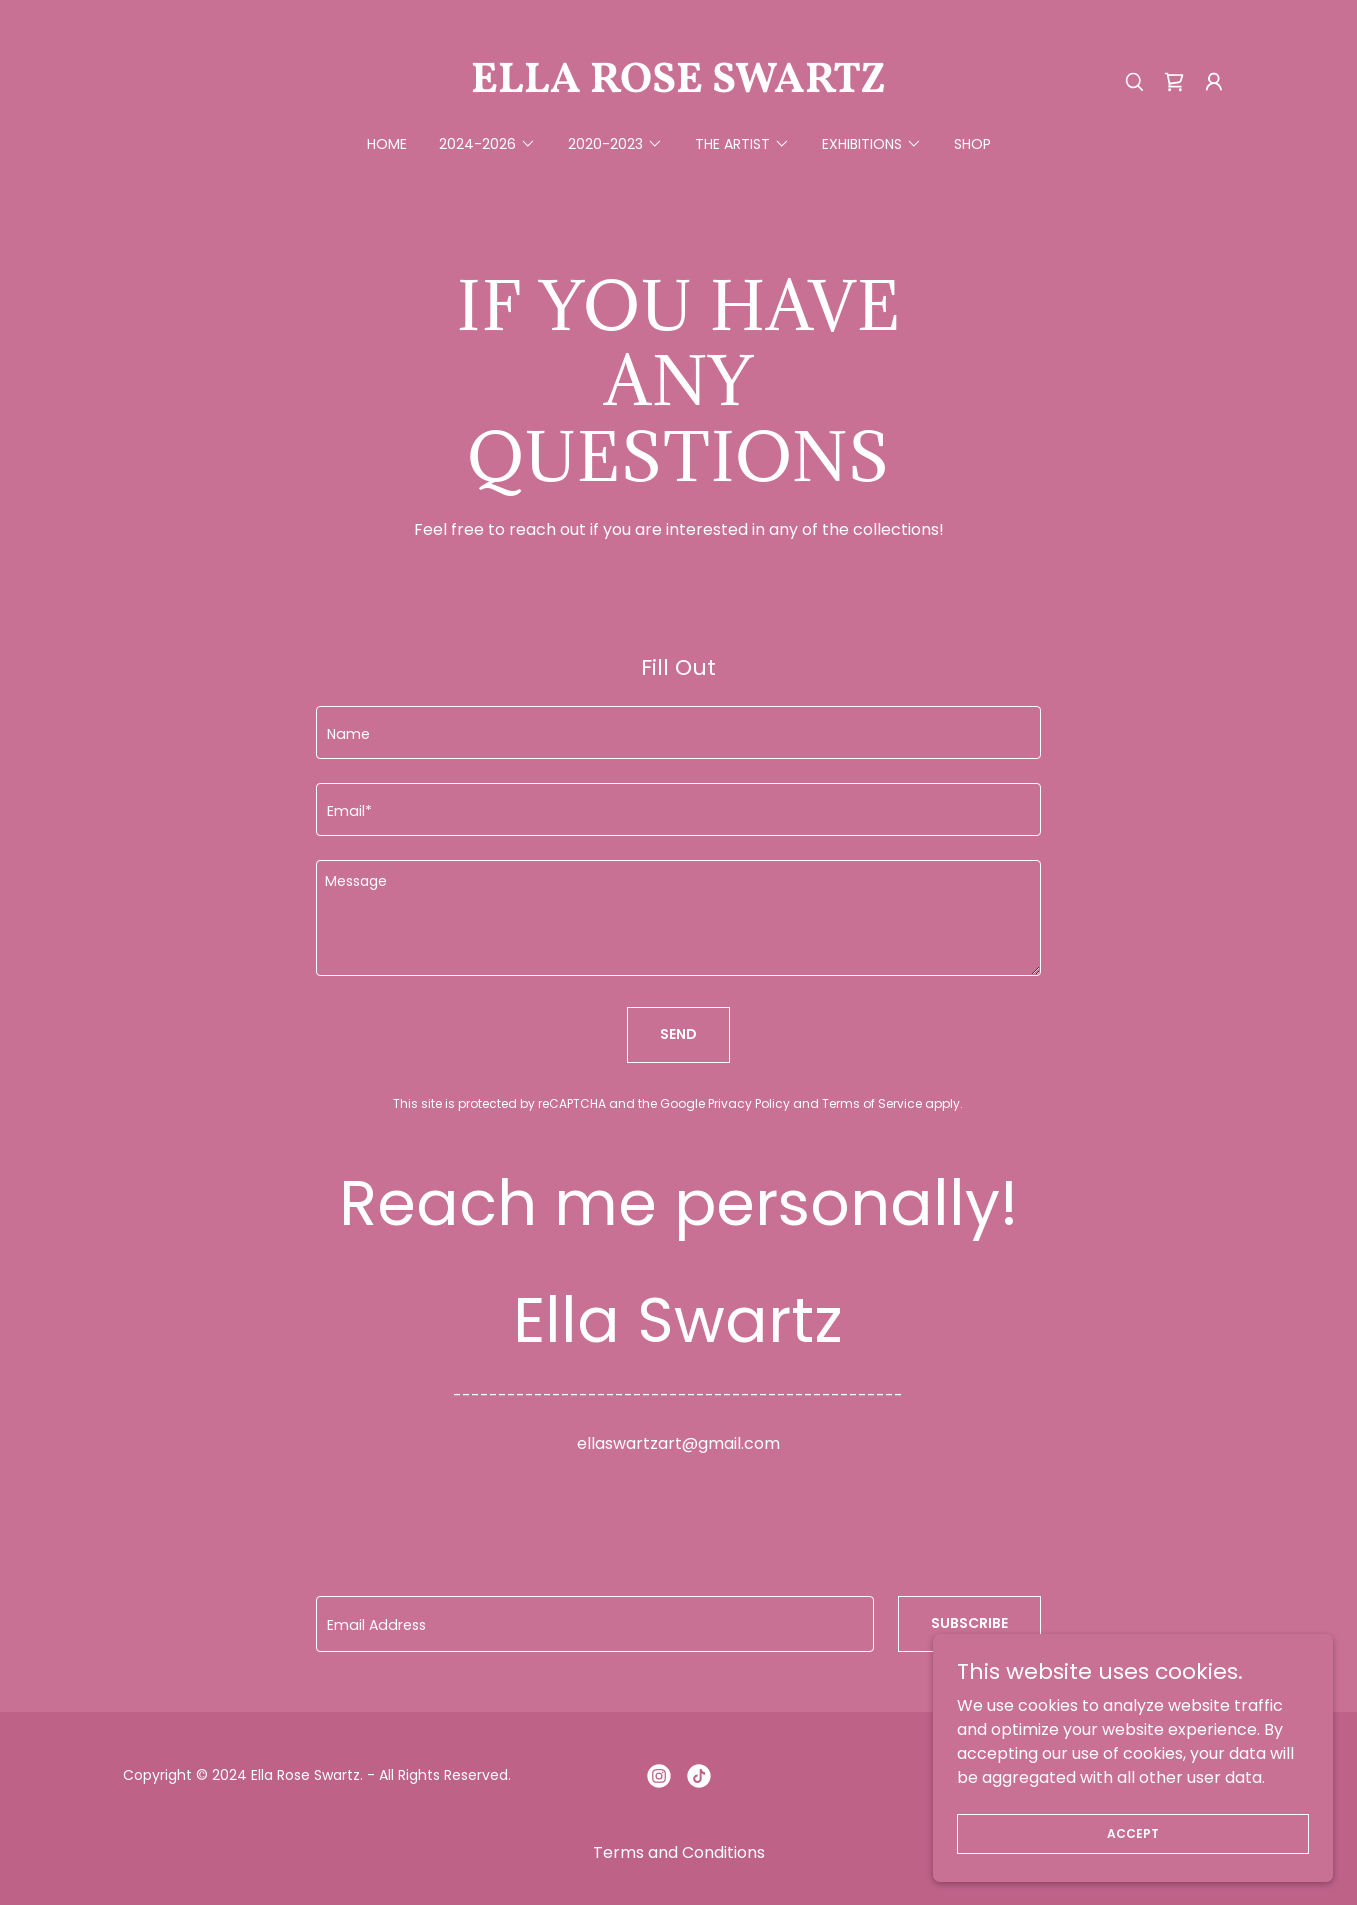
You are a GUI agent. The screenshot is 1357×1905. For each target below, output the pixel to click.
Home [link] (387, 144)
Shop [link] (972, 144)
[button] (1214, 82)
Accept (1133, 1832)
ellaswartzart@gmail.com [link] (678, 1443)
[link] (678, 86)
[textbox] (678, 732)
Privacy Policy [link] (749, 1103)
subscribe (969, 1623)
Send (678, 1034)
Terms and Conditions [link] (679, 1852)
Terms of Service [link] (872, 1103)
